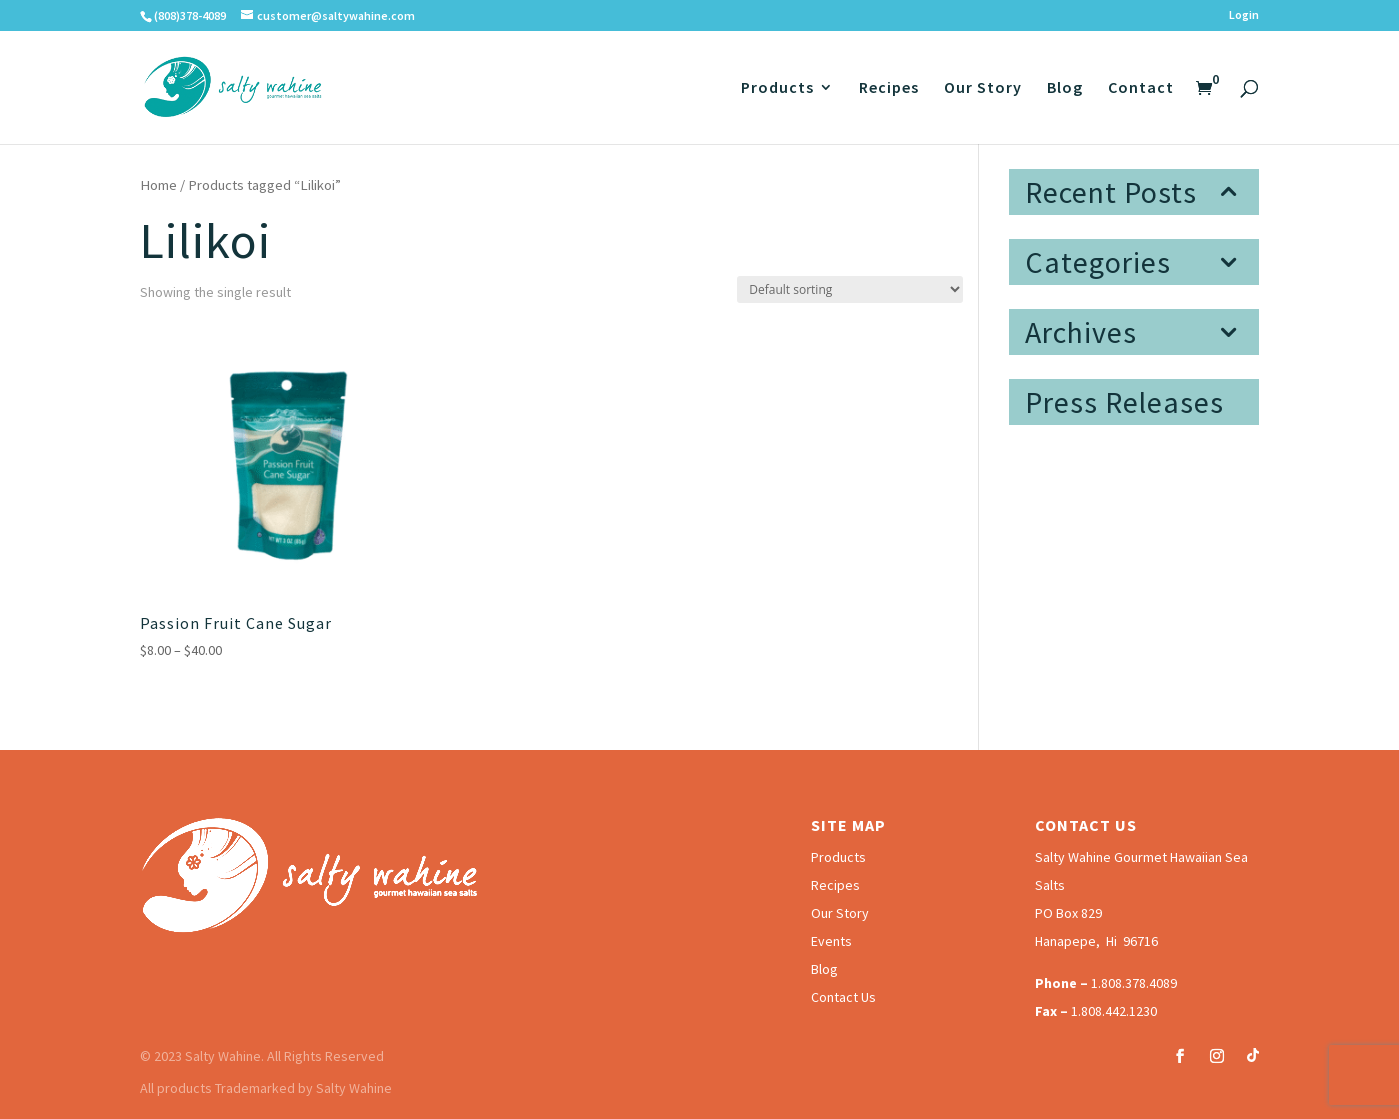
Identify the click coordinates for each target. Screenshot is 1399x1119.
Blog (1065, 88)
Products (777, 88)
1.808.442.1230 (1114, 1011)
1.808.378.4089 (1134, 983)
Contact (1141, 88)
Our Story (983, 88)
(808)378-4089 (190, 15)
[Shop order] (850, 289)
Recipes (889, 88)
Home (158, 185)
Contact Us (843, 997)
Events (831, 941)
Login (1244, 15)
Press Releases (1124, 402)
